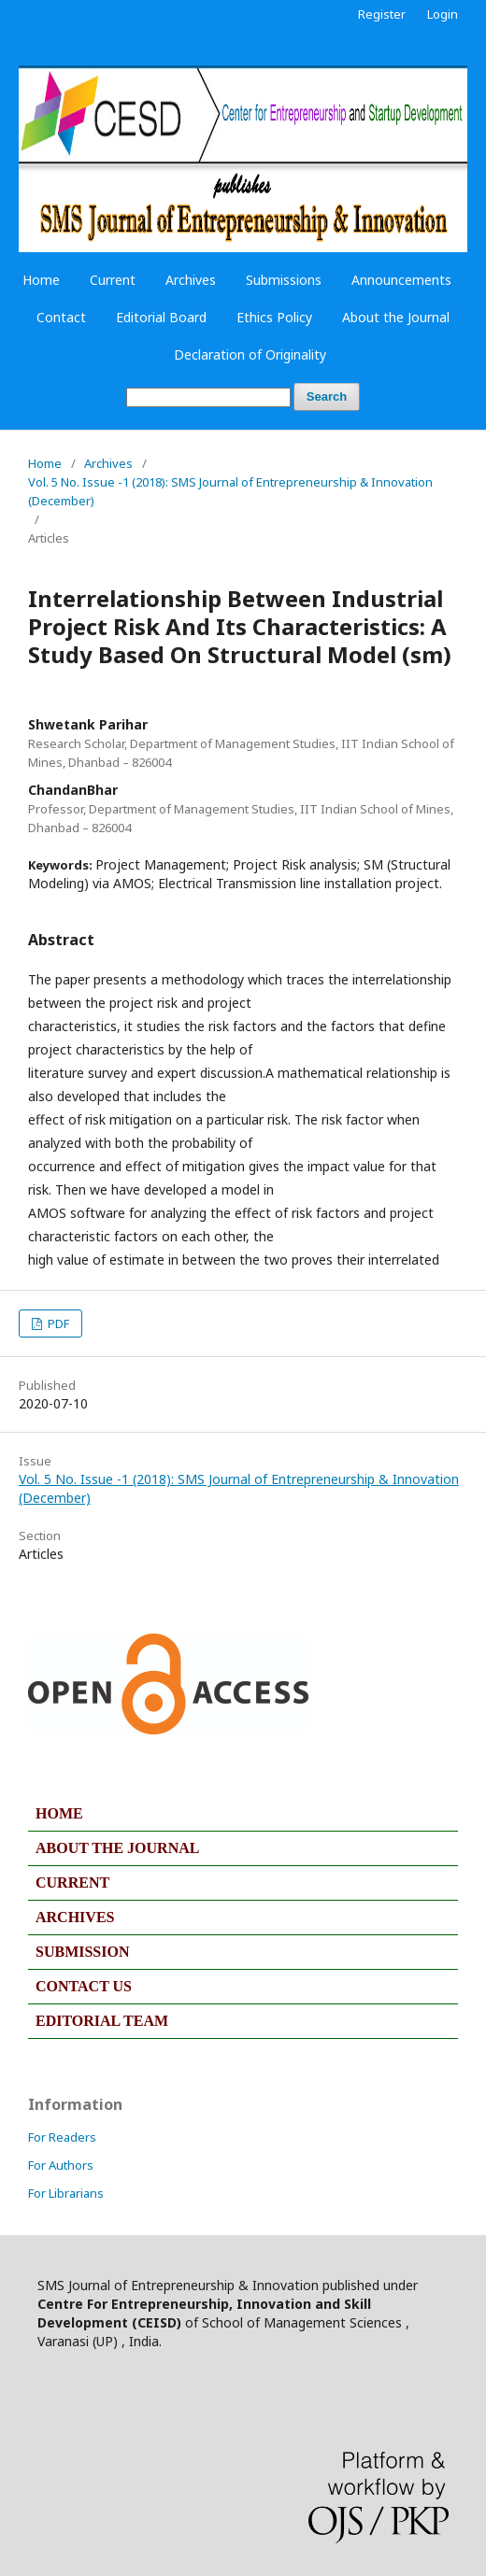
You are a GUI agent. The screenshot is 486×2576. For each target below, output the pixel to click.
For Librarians (66, 2193)
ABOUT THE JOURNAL (117, 1848)
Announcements (401, 280)
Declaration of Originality (250, 354)
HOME (59, 1813)
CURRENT (72, 1882)
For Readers (62, 2137)
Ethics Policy (274, 317)
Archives (190, 280)
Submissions (284, 280)
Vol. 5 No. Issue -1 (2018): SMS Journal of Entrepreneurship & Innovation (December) (230, 491)
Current (113, 280)
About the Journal (396, 317)
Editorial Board (161, 317)
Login (442, 14)
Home (41, 280)
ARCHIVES (75, 1917)
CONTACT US (84, 1986)
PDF (57, 1323)
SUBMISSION (82, 1952)
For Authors (60, 2165)
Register (382, 14)
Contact (61, 317)
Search (327, 396)
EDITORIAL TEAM (102, 2021)
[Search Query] (208, 397)
